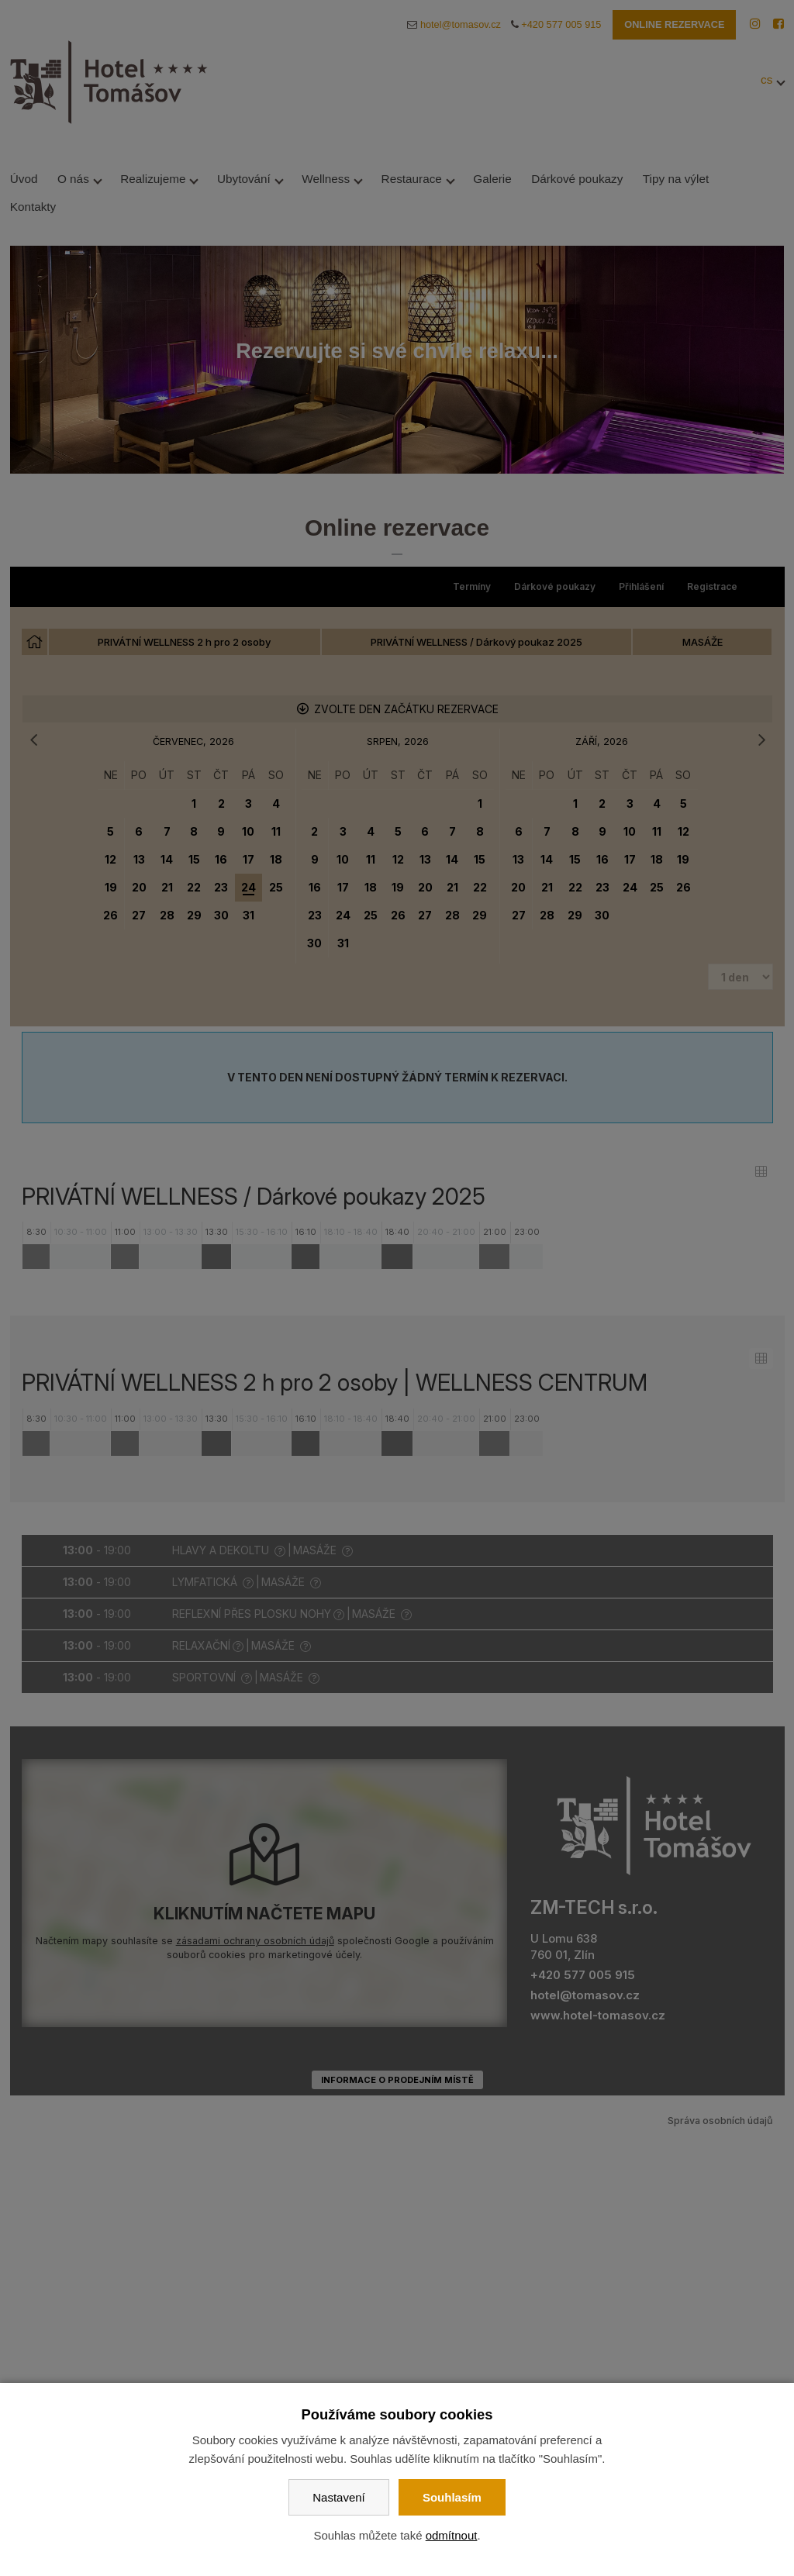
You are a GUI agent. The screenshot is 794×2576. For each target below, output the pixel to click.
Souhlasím (452, 2497)
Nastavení (338, 2497)
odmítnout (452, 2535)
